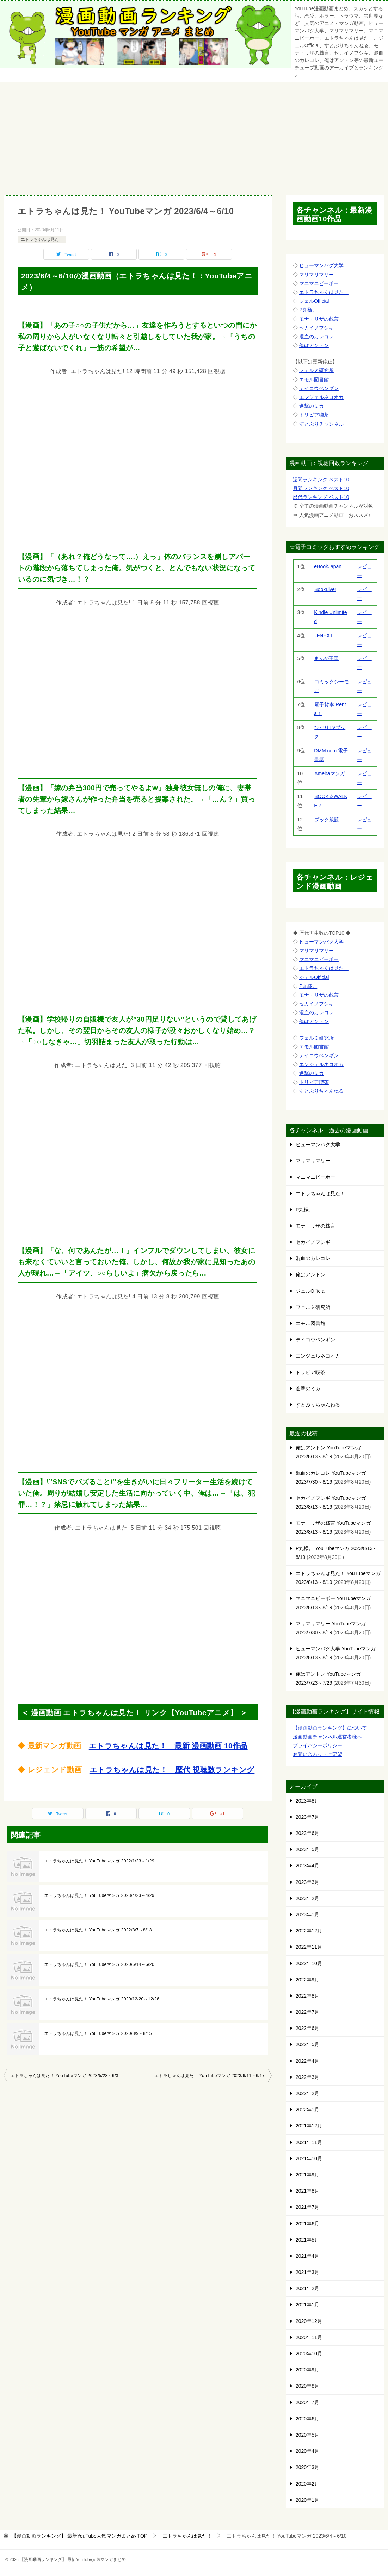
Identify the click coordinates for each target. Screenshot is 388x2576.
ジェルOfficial (314, 301)
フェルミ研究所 (316, 370)
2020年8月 (307, 2386)
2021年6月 (307, 2223)
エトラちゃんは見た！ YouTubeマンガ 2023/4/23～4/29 (99, 1895)
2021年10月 (309, 2158)
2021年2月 (307, 2288)
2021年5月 (307, 2240)
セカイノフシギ (316, 328)
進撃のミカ (311, 406)
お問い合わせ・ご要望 (317, 1754)
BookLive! (325, 589)
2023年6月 (307, 1833)
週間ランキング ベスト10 (321, 479)
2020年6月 (307, 2418)
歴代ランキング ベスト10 (321, 497)
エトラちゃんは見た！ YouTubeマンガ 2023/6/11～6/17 (209, 2075)
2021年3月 (307, 2272)
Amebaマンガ (329, 773)
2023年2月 (307, 1898)
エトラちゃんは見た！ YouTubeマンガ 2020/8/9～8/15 (98, 2033)
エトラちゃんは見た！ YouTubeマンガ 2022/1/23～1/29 (99, 1861)
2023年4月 (307, 1865)
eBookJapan (327, 566)
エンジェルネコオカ (321, 397)
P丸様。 (308, 310)
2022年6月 (307, 2028)
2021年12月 (309, 2126)
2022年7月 (307, 2012)
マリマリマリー (316, 274)
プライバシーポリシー (317, 1745)
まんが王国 (326, 658)
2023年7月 (307, 1817)
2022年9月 (307, 1979)
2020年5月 (307, 2435)
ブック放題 (326, 819)
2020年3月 (307, 2467)
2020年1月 (307, 2500)
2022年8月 (307, 1996)
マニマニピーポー (319, 283)
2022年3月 (307, 2077)
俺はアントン (314, 345)
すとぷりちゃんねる (321, 1091)
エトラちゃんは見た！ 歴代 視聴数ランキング (172, 1770)
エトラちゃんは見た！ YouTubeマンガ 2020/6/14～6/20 (99, 1964)
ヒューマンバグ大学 (321, 265)
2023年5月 (307, 1849)
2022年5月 (307, 2044)
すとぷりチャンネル (321, 424)
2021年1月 (307, 2304)
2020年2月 (307, 2484)
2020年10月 (309, 2353)
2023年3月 (307, 1882)
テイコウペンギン (319, 388)
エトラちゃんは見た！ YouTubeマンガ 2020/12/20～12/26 (101, 1999)
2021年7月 (307, 2207)
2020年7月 (307, 2402)
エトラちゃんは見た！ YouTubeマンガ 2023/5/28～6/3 (64, 2075)
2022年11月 (309, 1947)
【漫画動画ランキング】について (330, 1728)
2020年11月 (309, 2337)
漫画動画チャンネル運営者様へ (327, 1737)
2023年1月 (307, 1914)
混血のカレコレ (316, 336)
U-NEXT (323, 635)
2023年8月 (307, 1801)
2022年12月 (309, 1930)
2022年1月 (307, 2109)
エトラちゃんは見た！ (42, 239)
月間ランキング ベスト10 (321, 488)
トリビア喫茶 (314, 415)
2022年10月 (309, 1963)
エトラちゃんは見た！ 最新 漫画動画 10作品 (168, 1746)
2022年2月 (307, 2093)
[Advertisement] (194, 135)
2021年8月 (307, 2191)
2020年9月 (307, 2370)
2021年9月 (307, 2174)
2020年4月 (307, 2451)
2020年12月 (309, 2321)
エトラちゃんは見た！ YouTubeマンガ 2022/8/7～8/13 (98, 1930)
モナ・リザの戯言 (319, 319)
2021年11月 (309, 2142)
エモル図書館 (314, 379)
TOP (79, 2536)
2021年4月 (307, 2256)
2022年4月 (307, 2061)
